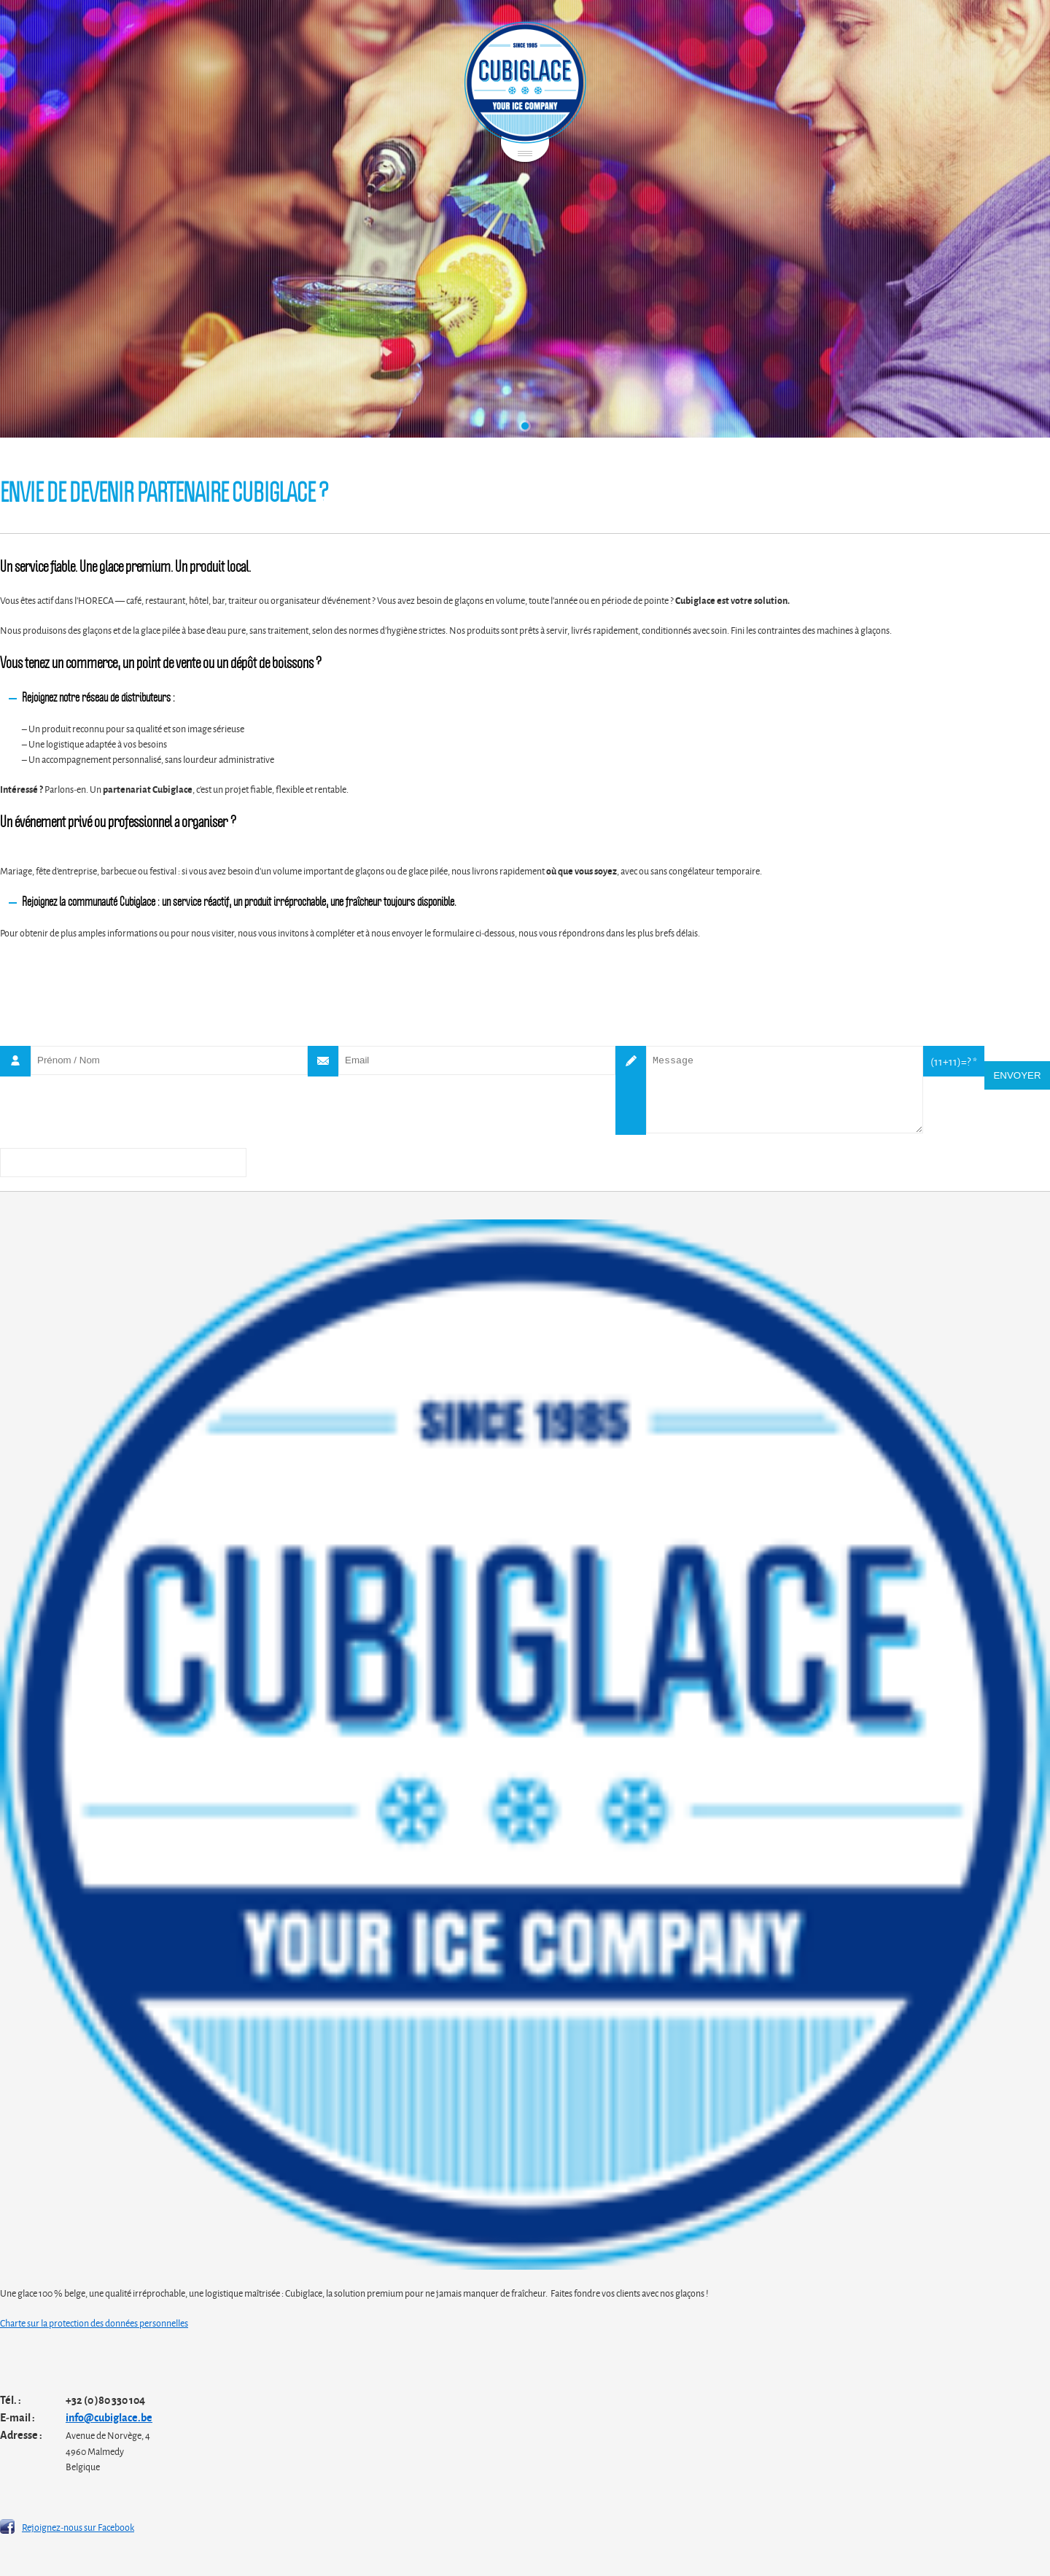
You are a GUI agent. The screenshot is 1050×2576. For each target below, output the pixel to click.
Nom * (15, 1061)
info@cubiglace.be (109, 2417)
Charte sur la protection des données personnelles (94, 2322)
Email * (323, 1061)
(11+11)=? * (953, 1060)
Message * (630, 1090)
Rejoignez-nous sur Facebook (78, 2526)
